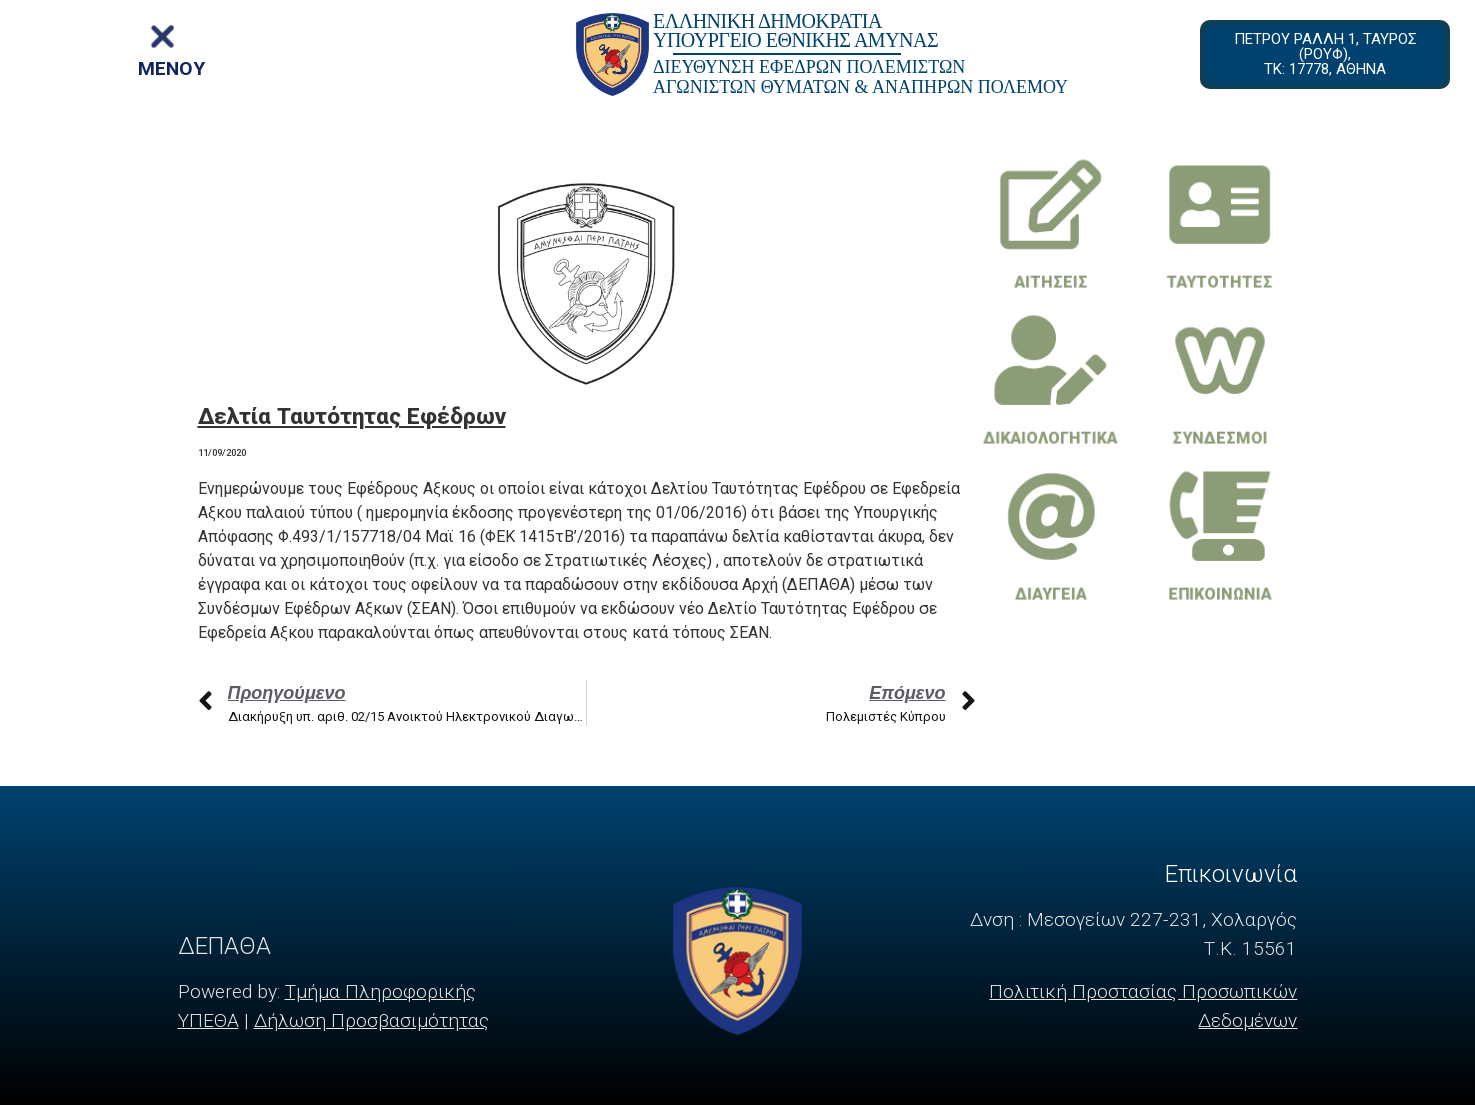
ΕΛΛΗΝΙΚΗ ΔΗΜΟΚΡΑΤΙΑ (767, 21)
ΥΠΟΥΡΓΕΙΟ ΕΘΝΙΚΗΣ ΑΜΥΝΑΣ (795, 40)
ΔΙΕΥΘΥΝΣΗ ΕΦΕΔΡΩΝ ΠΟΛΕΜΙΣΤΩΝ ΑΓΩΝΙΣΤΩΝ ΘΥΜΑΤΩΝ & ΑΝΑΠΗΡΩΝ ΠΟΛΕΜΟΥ (860, 77)
